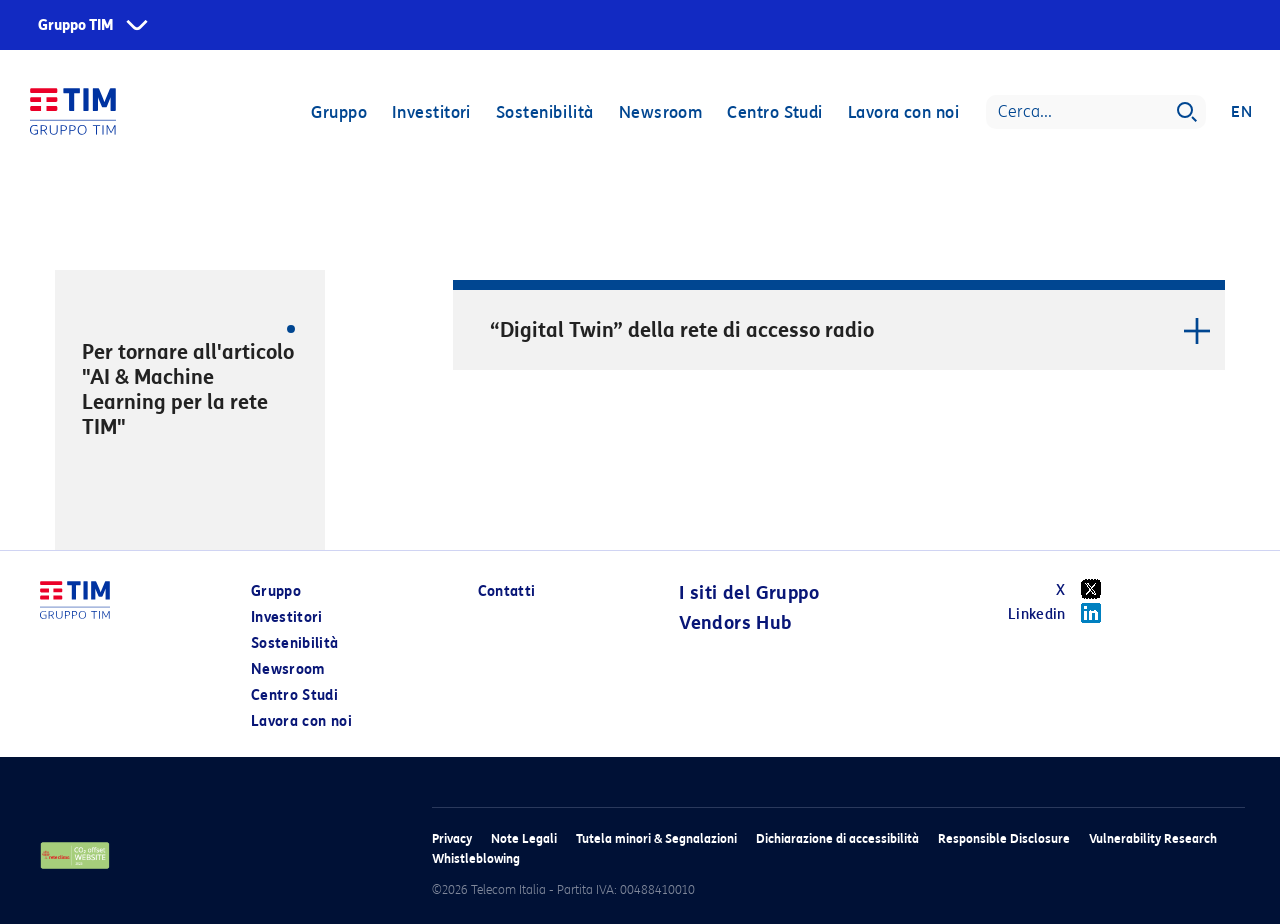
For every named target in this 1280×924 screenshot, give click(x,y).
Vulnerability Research (1153, 838)
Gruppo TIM (76, 25)
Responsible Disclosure (1004, 838)
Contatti (507, 591)
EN (1241, 112)
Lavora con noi (903, 112)
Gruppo (339, 112)
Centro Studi (774, 112)
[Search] (1096, 112)
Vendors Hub (735, 623)
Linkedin (1061, 613)
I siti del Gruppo (749, 593)
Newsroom (661, 112)
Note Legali (524, 838)
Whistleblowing (476, 858)
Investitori (431, 112)
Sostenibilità (545, 112)
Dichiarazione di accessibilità (837, 838)
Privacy (452, 838)
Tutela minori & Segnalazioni (656, 838)
